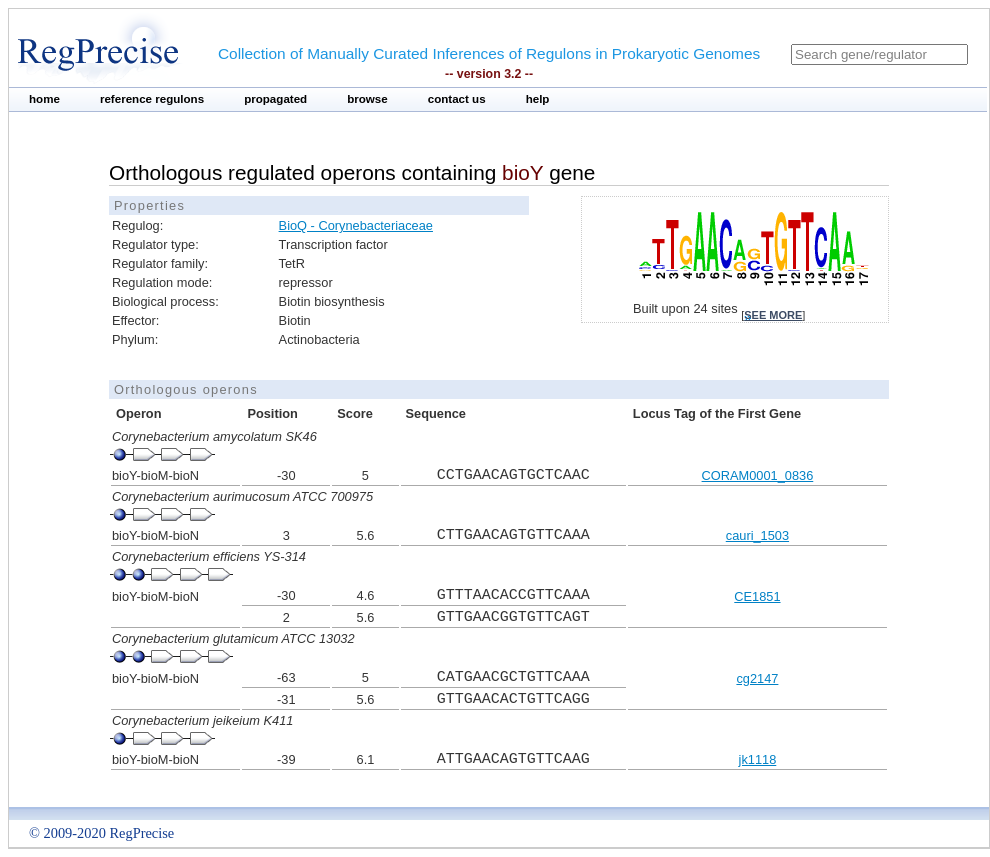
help (538, 99)
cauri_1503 (757, 535)
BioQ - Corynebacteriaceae (356, 225)
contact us (457, 99)
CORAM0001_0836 (758, 475)
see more (773, 315)
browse (367, 99)
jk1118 (758, 759)
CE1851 (757, 596)
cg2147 (757, 678)
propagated (275, 99)
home (44, 99)
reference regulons (152, 99)
